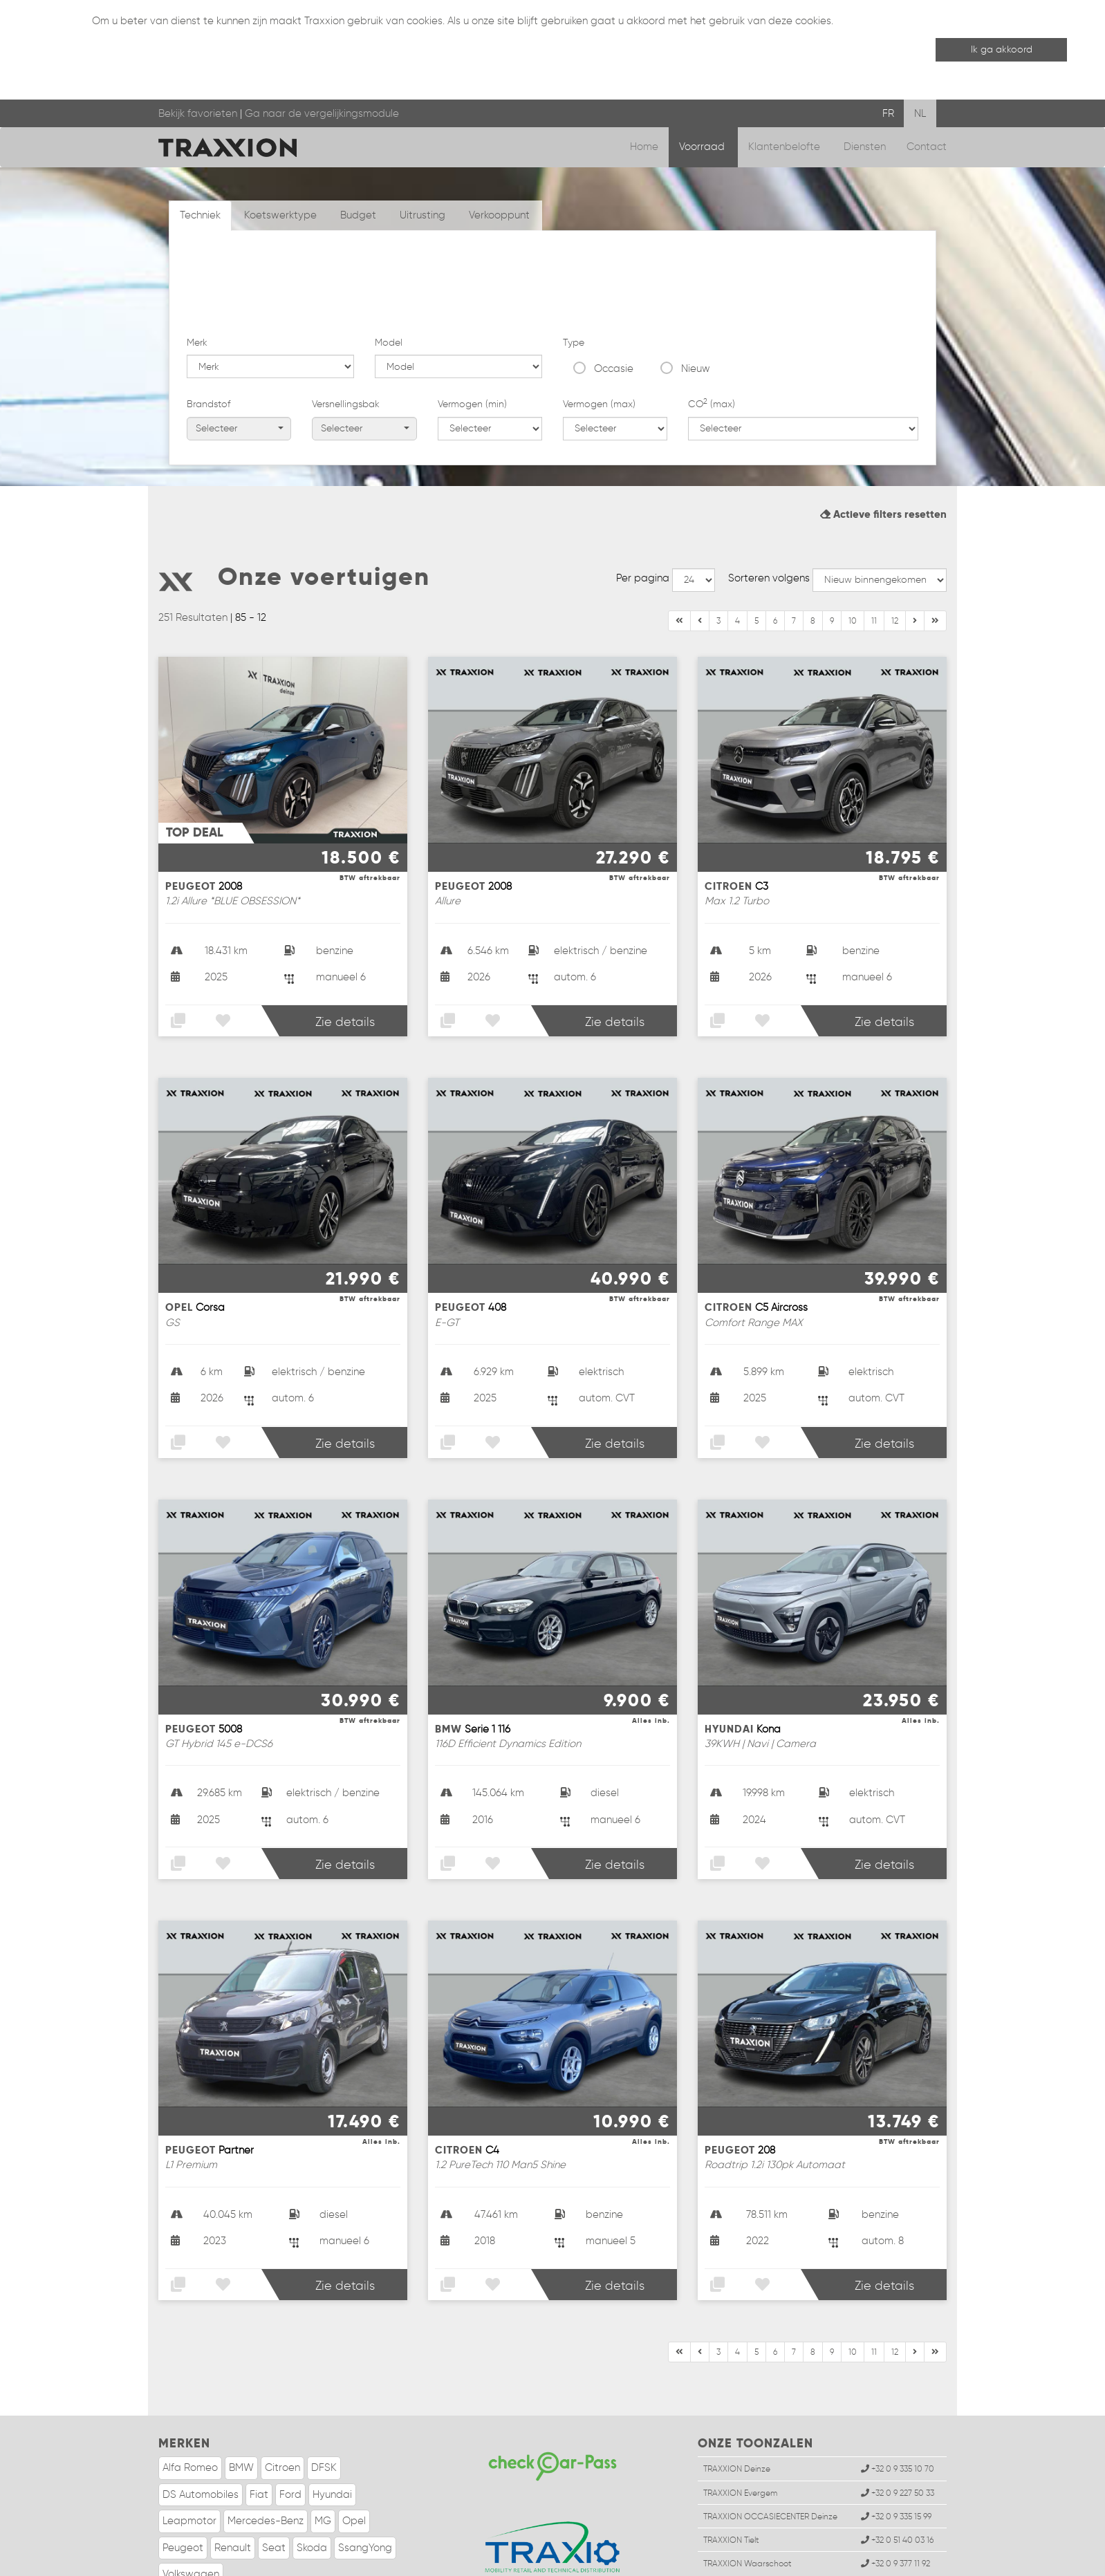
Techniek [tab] (200, 215)
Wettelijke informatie (233, 2562)
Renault (232, 2491)
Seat (274, 2491)
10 (852, 565)
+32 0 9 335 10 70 (897, 2413)
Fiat (259, 2438)
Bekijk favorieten (197, 113)
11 (874, 565)
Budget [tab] (358, 215)
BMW (241, 2412)
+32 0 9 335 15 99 (896, 2460)
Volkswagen (190, 2518)
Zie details (345, 966)
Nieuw (695, 286)
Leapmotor (189, 2465)
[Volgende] (935, 565)
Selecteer (240, 345)
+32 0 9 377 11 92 (895, 2508)
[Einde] (915, 565)
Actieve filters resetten (883, 458)
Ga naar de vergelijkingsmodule (322, 113)
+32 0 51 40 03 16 (897, 2484)
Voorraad (703, 146)
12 (894, 565)
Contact (927, 146)
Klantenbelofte (785, 146)
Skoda (312, 2491)
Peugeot (182, 2491)
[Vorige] (699, 565)
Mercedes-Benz (266, 2465)
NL (920, 113)
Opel (354, 2465)
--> (693, 524)
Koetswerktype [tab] (280, 215)
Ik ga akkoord (1001, 49)
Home (644, 146)
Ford (290, 2438)
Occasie (613, 286)
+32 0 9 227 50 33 (897, 2437)
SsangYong (365, 2491)
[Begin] (679, 565)
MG (323, 2465)
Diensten (865, 146)
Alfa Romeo (190, 2412)
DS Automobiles (200, 2438)
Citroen (282, 2412)
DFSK (324, 2412)
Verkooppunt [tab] (499, 215)
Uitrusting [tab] (422, 215)
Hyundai (332, 2438)
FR (888, 113)
